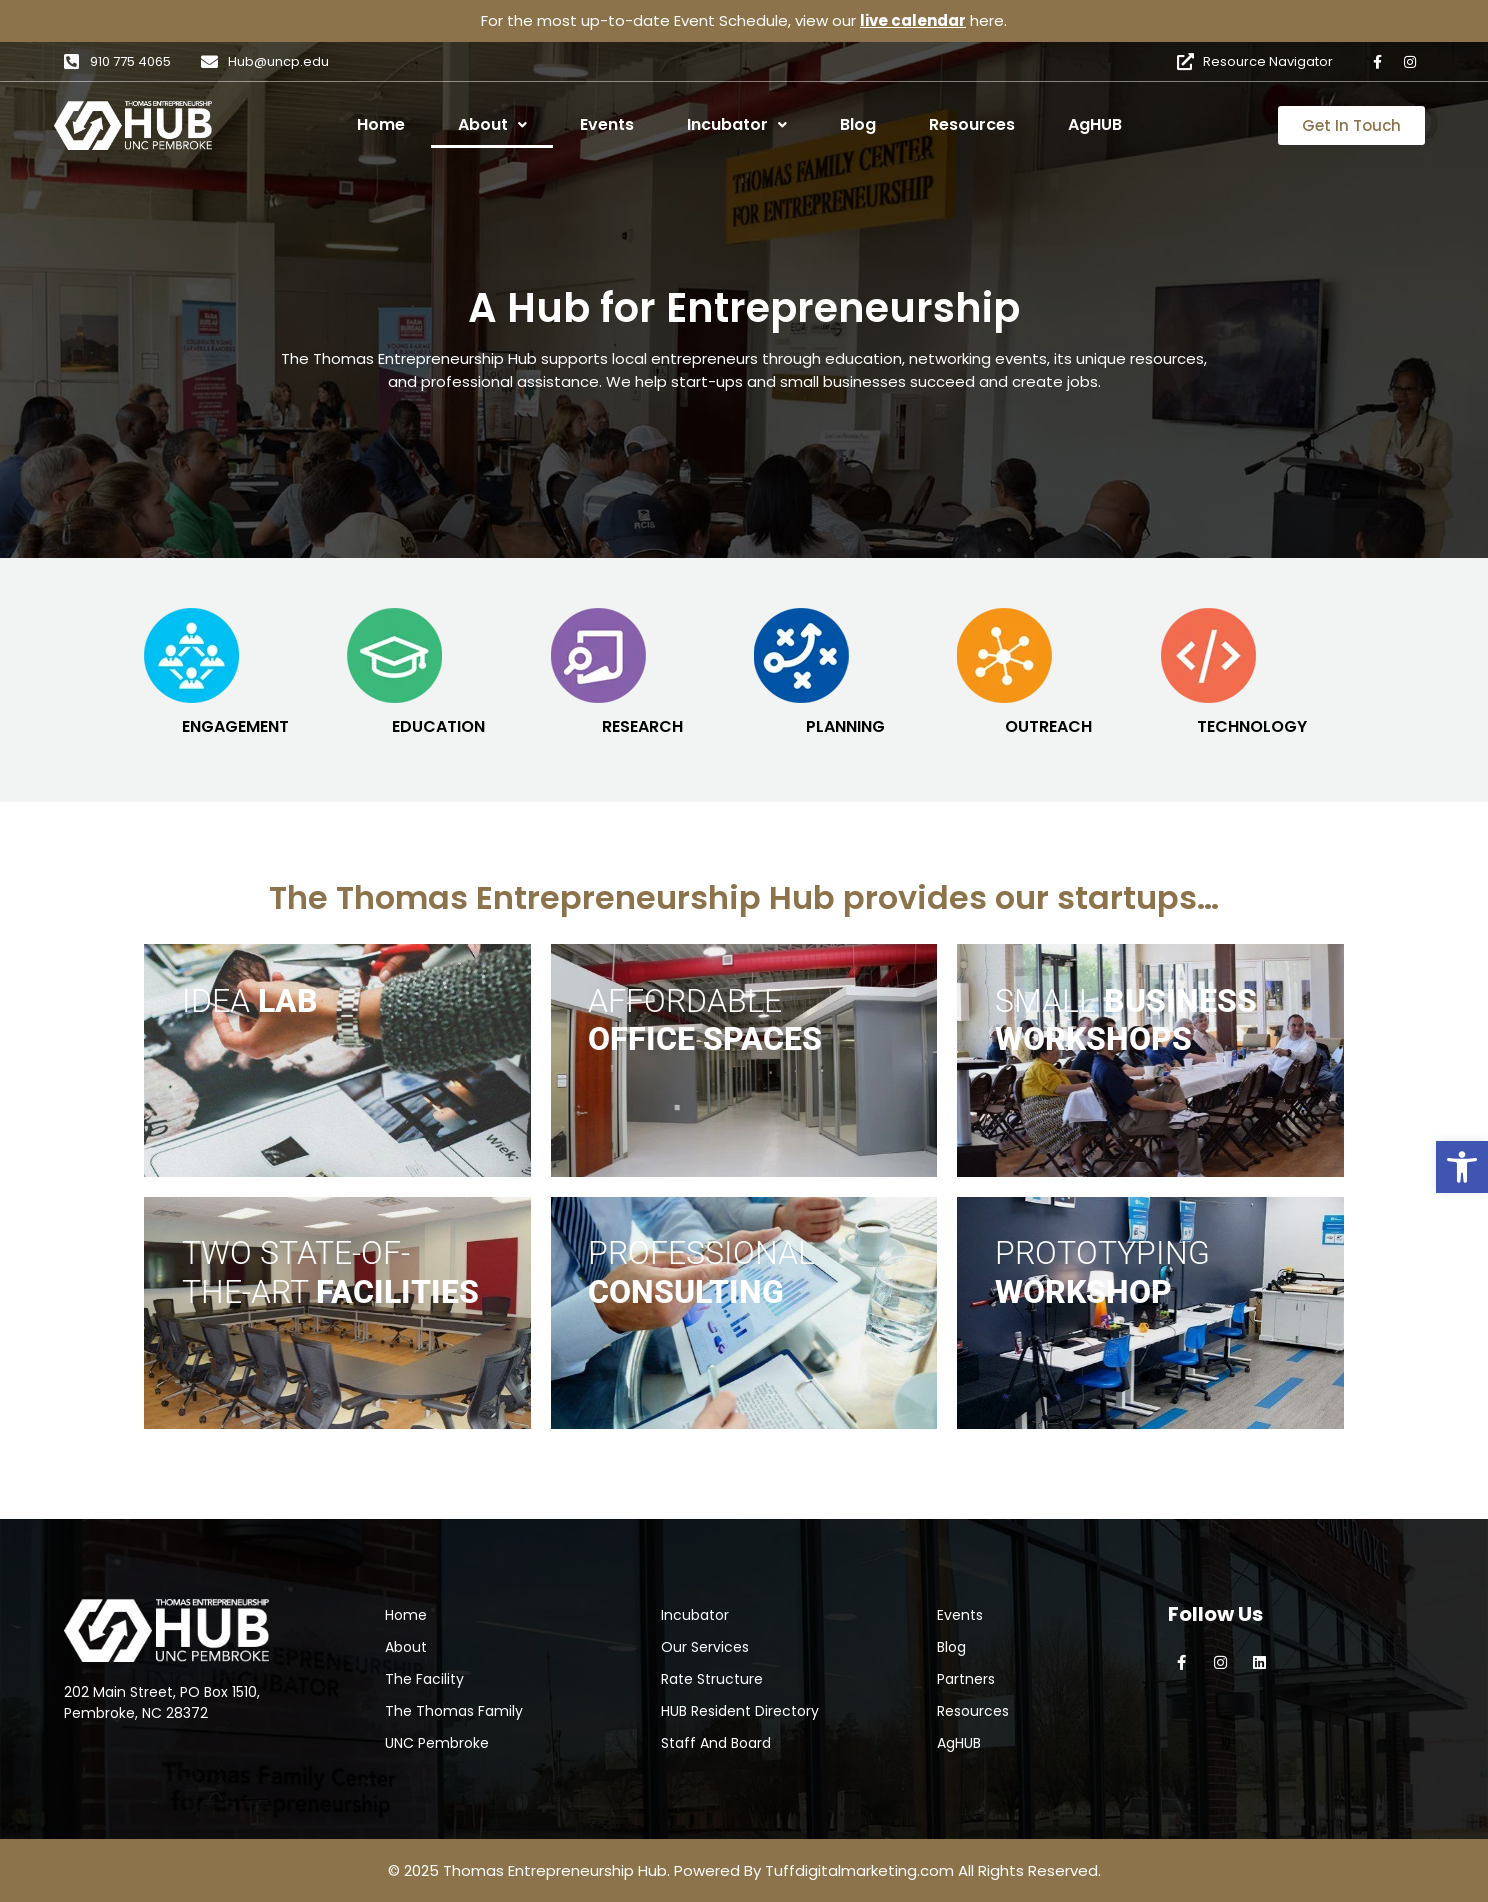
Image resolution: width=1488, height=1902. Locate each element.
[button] (1462, 1167)
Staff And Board (716, 1743)
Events (607, 124)
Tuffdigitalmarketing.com (859, 1870)
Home (381, 124)
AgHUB (1095, 124)
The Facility (424, 1679)
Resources (972, 124)
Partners (966, 1679)
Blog (858, 124)
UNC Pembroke (437, 1743)
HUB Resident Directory (740, 1711)
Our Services (705, 1647)
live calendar (913, 20)
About (492, 124)
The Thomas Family (454, 1711)
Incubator (737, 124)
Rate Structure (712, 1679)
